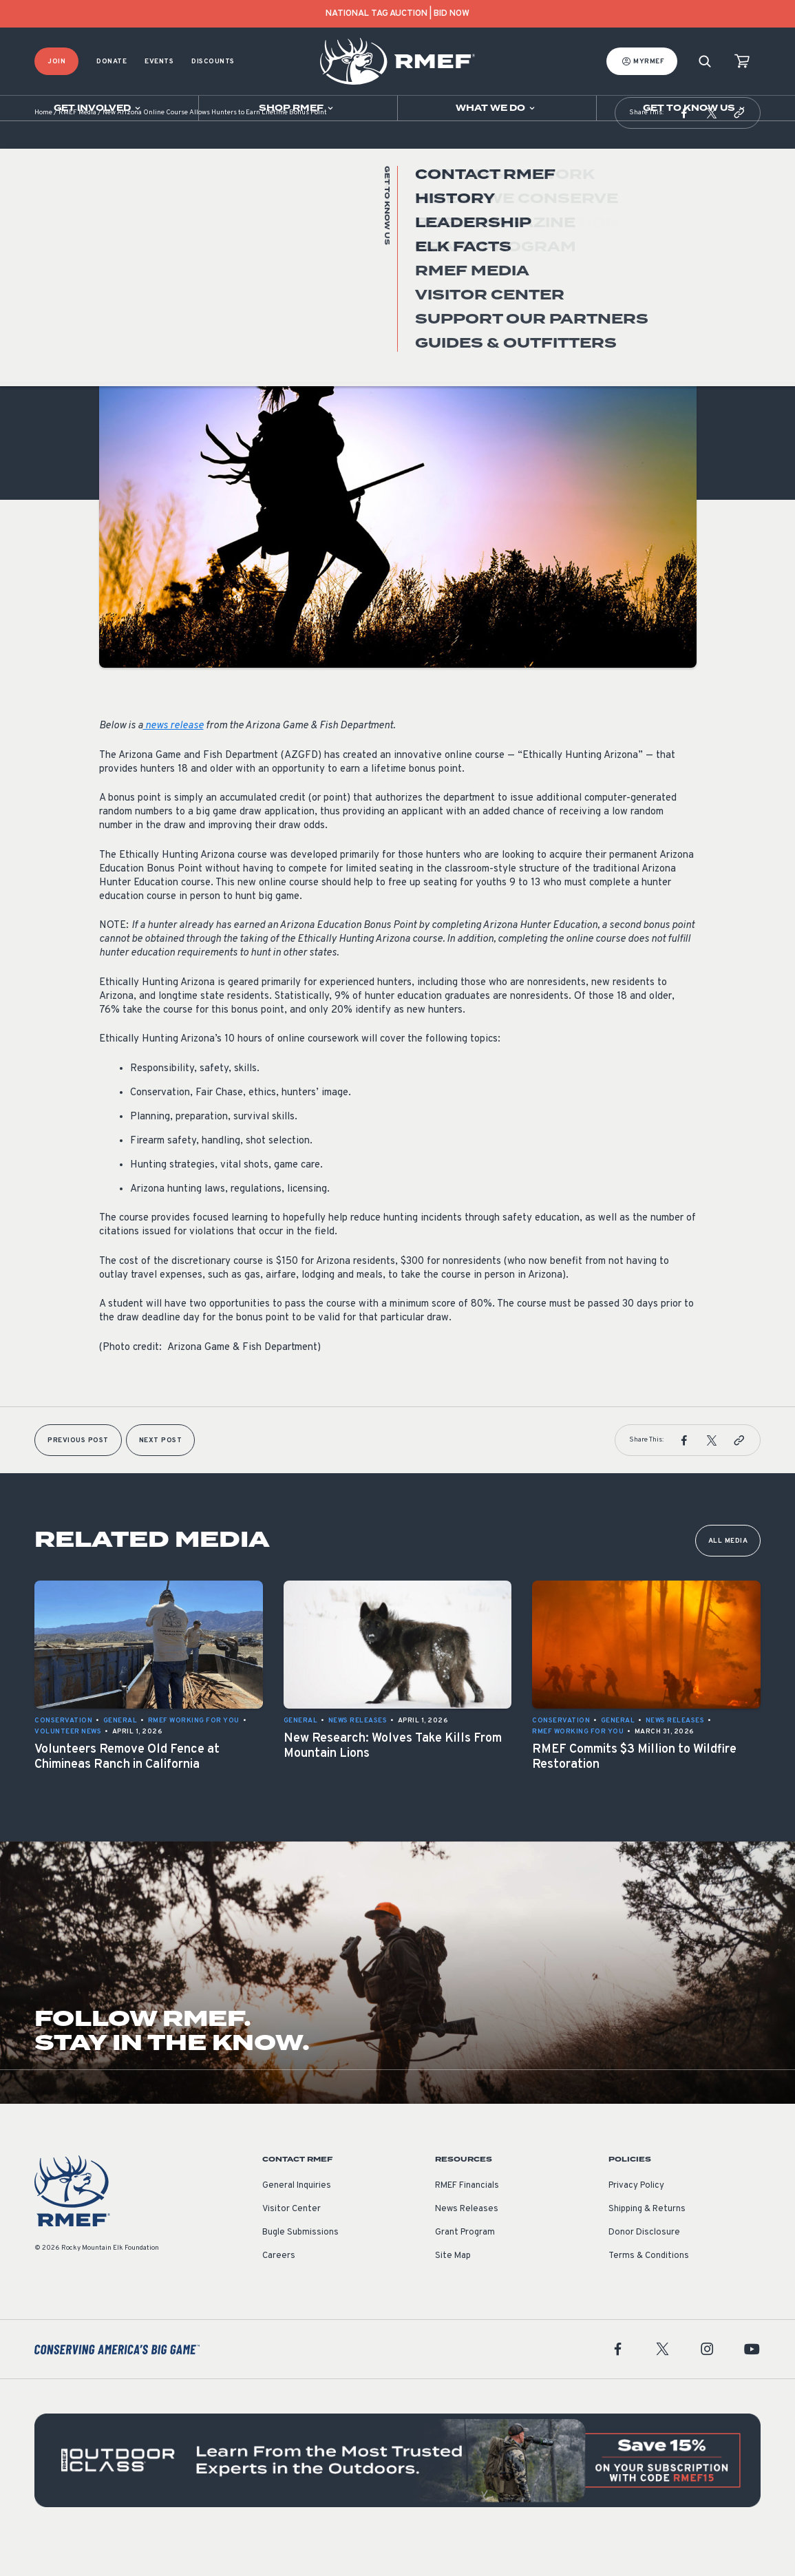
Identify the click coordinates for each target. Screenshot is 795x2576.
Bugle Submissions (300, 2266)
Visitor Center (291, 2243)
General (116, 325)
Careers (278, 2290)
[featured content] (397, 2495)
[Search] (704, 61)
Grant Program (465, 2266)
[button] (684, 147)
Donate (111, 61)
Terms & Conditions (648, 2290)
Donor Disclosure (644, 2266)
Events (159, 61)
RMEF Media (77, 147)
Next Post (160, 1474)
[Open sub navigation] (99, 108)
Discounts (213, 61)
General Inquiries (296, 2220)
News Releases (466, 2243)
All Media (728, 1575)
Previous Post (78, 1474)
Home (43, 147)
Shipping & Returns (647, 2243)
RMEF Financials (467, 2220)
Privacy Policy (636, 2220)
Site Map (453, 2290)
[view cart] (742, 61)
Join (56, 61)
